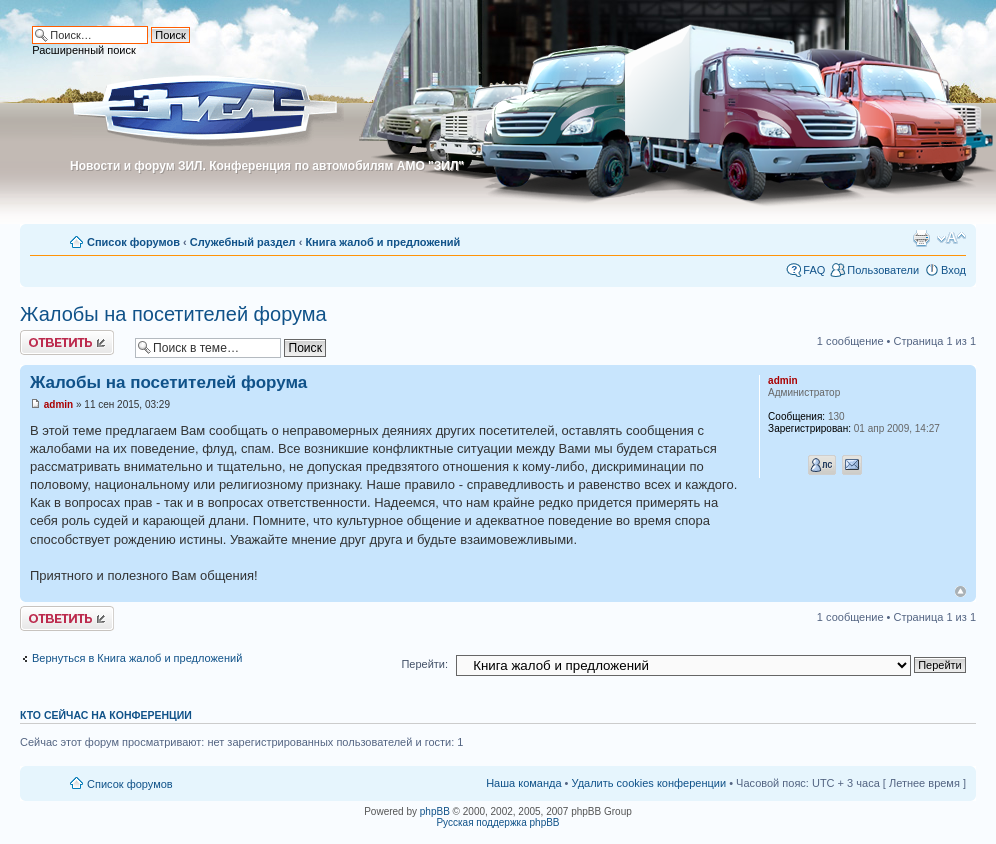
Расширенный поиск (84, 50)
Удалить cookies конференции (649, 783)
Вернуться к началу (960, 591)
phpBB (435, 811)
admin (58, 404)
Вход (953, 270)
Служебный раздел (243, 242)
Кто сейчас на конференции (106, 715)
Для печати (921, 238)
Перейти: (424, 664)
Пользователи (883, 270)
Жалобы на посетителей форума (173, 314)
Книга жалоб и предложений (382, 242)
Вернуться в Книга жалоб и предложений (137, 658)
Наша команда (523, 783)
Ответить (67, 342)
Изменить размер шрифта (951, 238)
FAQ (814, 270)
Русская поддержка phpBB (497, 822)
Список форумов (133, 242)
